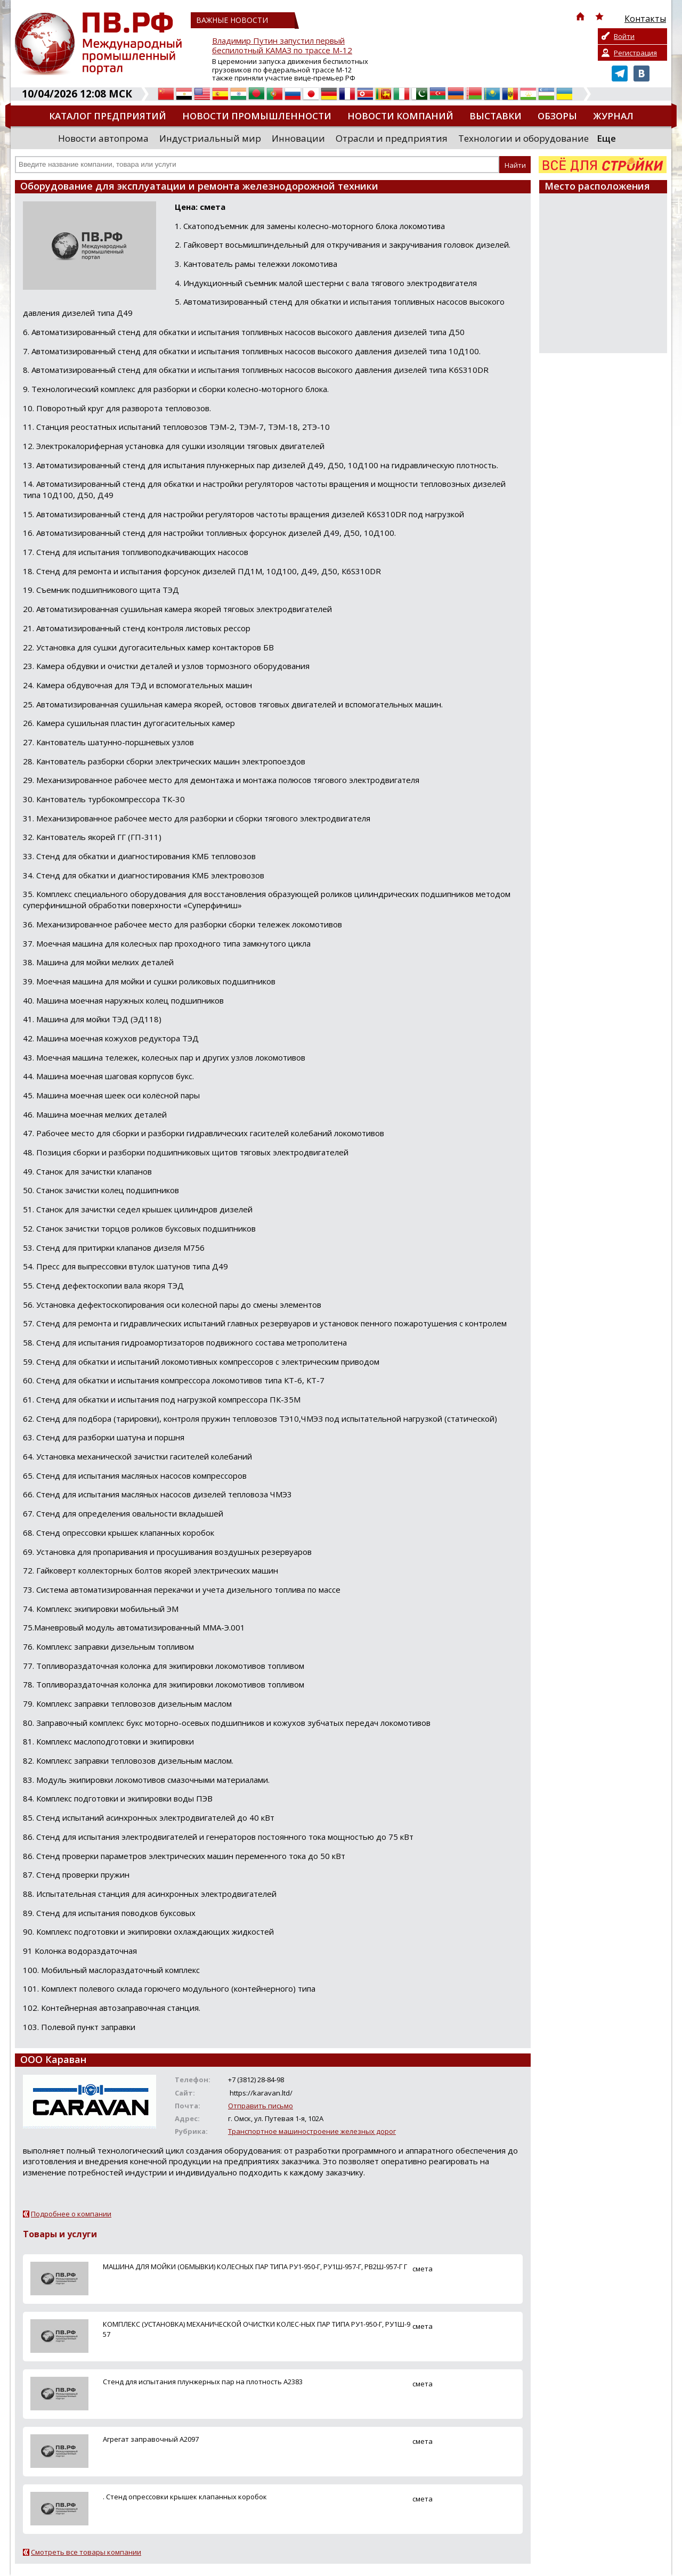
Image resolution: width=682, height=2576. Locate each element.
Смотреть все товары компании (86, 2552)
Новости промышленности (256, 116)
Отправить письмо (260, 2105)
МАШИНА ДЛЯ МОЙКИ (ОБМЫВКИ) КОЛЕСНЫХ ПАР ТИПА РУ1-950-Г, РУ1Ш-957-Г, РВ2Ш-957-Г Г (255, 2266)
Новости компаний (400, 116)
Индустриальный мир (210, 138)
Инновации (298, 138)
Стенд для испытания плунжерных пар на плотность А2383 (203, 2381)
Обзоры (557, 116)
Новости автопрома (103, 138)
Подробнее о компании (71, 2214)
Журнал (613, 116)
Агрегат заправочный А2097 (151, 2439)
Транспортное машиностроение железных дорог (312, 2131)
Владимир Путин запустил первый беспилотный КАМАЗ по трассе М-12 (282, 45)
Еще (606, 138)
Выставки (495, 116)
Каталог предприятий (107, 116)
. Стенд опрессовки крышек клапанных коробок (185, 2496)
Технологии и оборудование (523, 138)
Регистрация (635, 53)
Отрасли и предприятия (392, 138)
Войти (624, 36)
